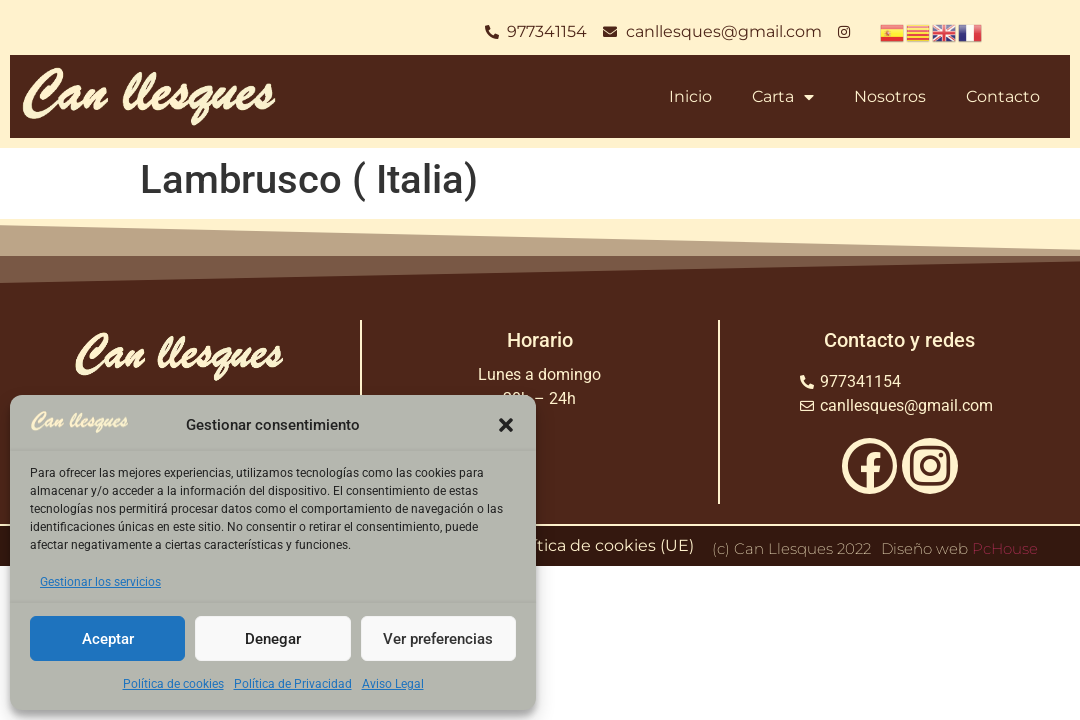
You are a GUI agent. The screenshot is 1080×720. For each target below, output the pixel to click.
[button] (506, 425)
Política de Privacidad (293, 684)
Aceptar (108, 639)
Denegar (273, 639)
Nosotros (890, 96)
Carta (783, 97)
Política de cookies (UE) (601, 545)
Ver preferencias (438, 639)
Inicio (690, 96)
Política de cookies (173, 684)
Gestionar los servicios (100, 582)
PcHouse (1005, 548)
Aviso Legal (393, 684)
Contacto (1003, 96)
